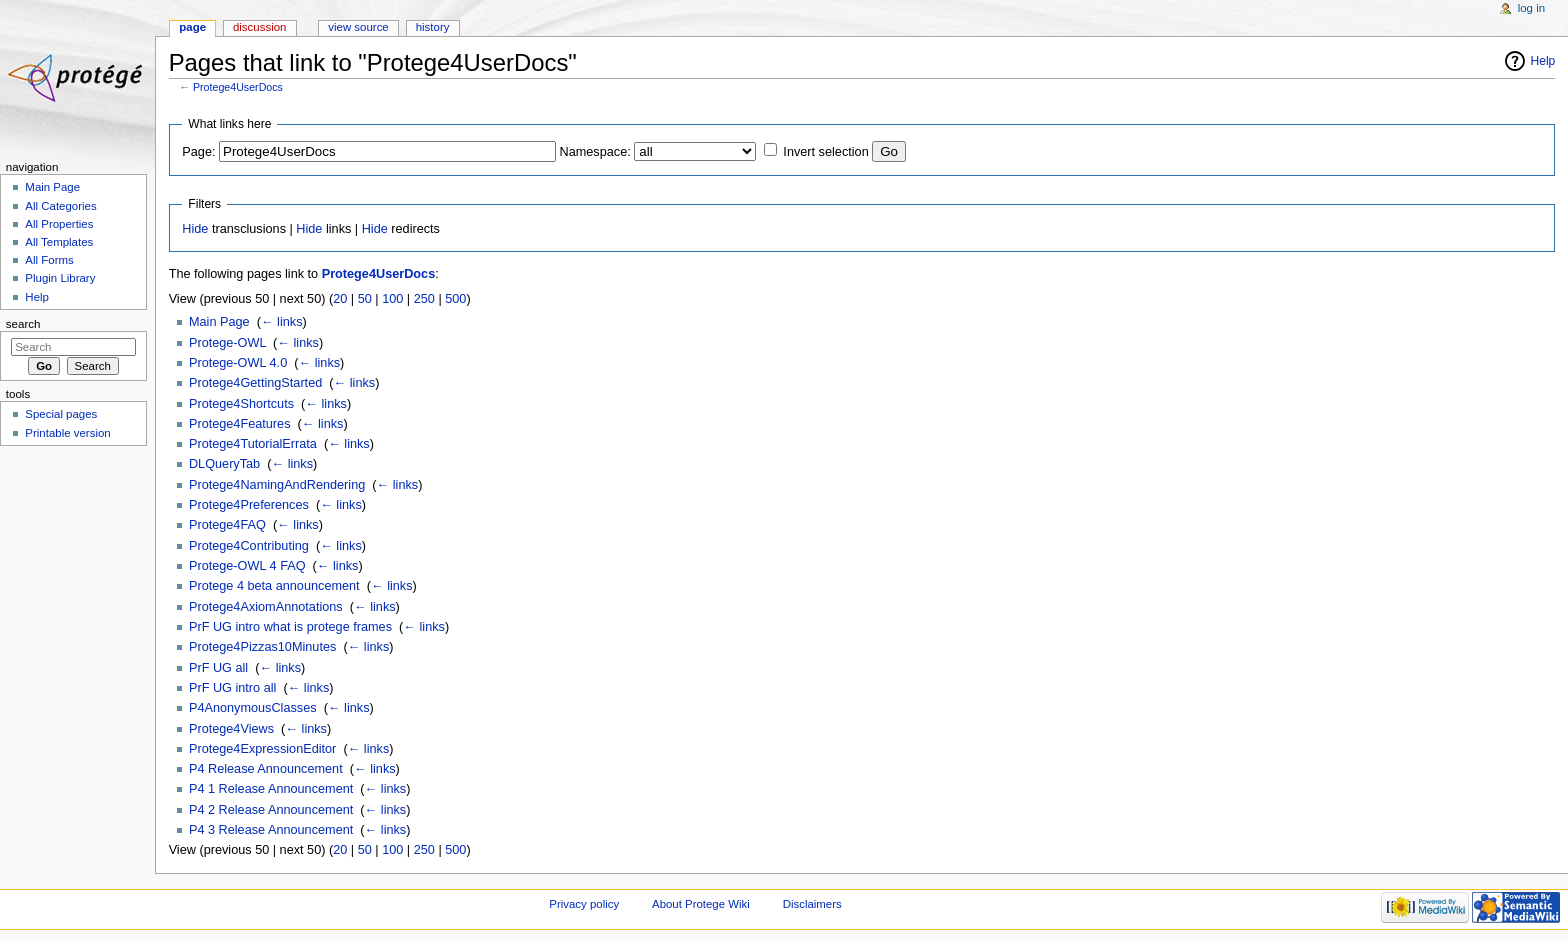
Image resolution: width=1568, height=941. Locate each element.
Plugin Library (60, 278)
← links (282, 322)
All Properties (59, 224)
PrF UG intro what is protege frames (290, 627)
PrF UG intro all (232, 688)
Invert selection (825, 152)
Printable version (67, 433)
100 (392, 299)
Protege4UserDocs (238, 87)
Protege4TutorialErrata (253, 444)
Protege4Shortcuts (241, 404)
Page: (198, 152)
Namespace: (595, 152)
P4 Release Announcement (266, 769)
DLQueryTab (224, 464)
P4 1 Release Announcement (271, 789)
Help (1543, 61)
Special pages (61, 414)
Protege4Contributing (249, 546)
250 (424, 299)
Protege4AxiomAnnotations (266, 607)
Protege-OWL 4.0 (238, 363)
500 (455, 299)
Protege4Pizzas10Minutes (262, 647)
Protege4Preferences (249, 505)
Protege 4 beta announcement (274, 586)
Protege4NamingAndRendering (277, 485)
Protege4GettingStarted (255, 383)
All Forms (49, 260)
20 (340, 299)
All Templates (59, 242)
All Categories (60, 206)
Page (192, 27)
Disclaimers (812, 904)
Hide (195, 229)
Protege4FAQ (227, 525)
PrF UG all (218, 668)
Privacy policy (584, 904)
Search (23, 324)
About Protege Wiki (701, 904)
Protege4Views (231, 729)
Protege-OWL (227, 343)
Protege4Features (240, 424)
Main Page (219, 322)
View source (358, 27)
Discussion (259, 27)
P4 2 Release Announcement (271, 810)
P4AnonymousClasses (253, 708)
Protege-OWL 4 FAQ (247, 566)
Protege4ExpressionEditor (262, 749)
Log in (1531, 8)
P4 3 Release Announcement (271, 830)
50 (365, 299)
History (433, 27)
